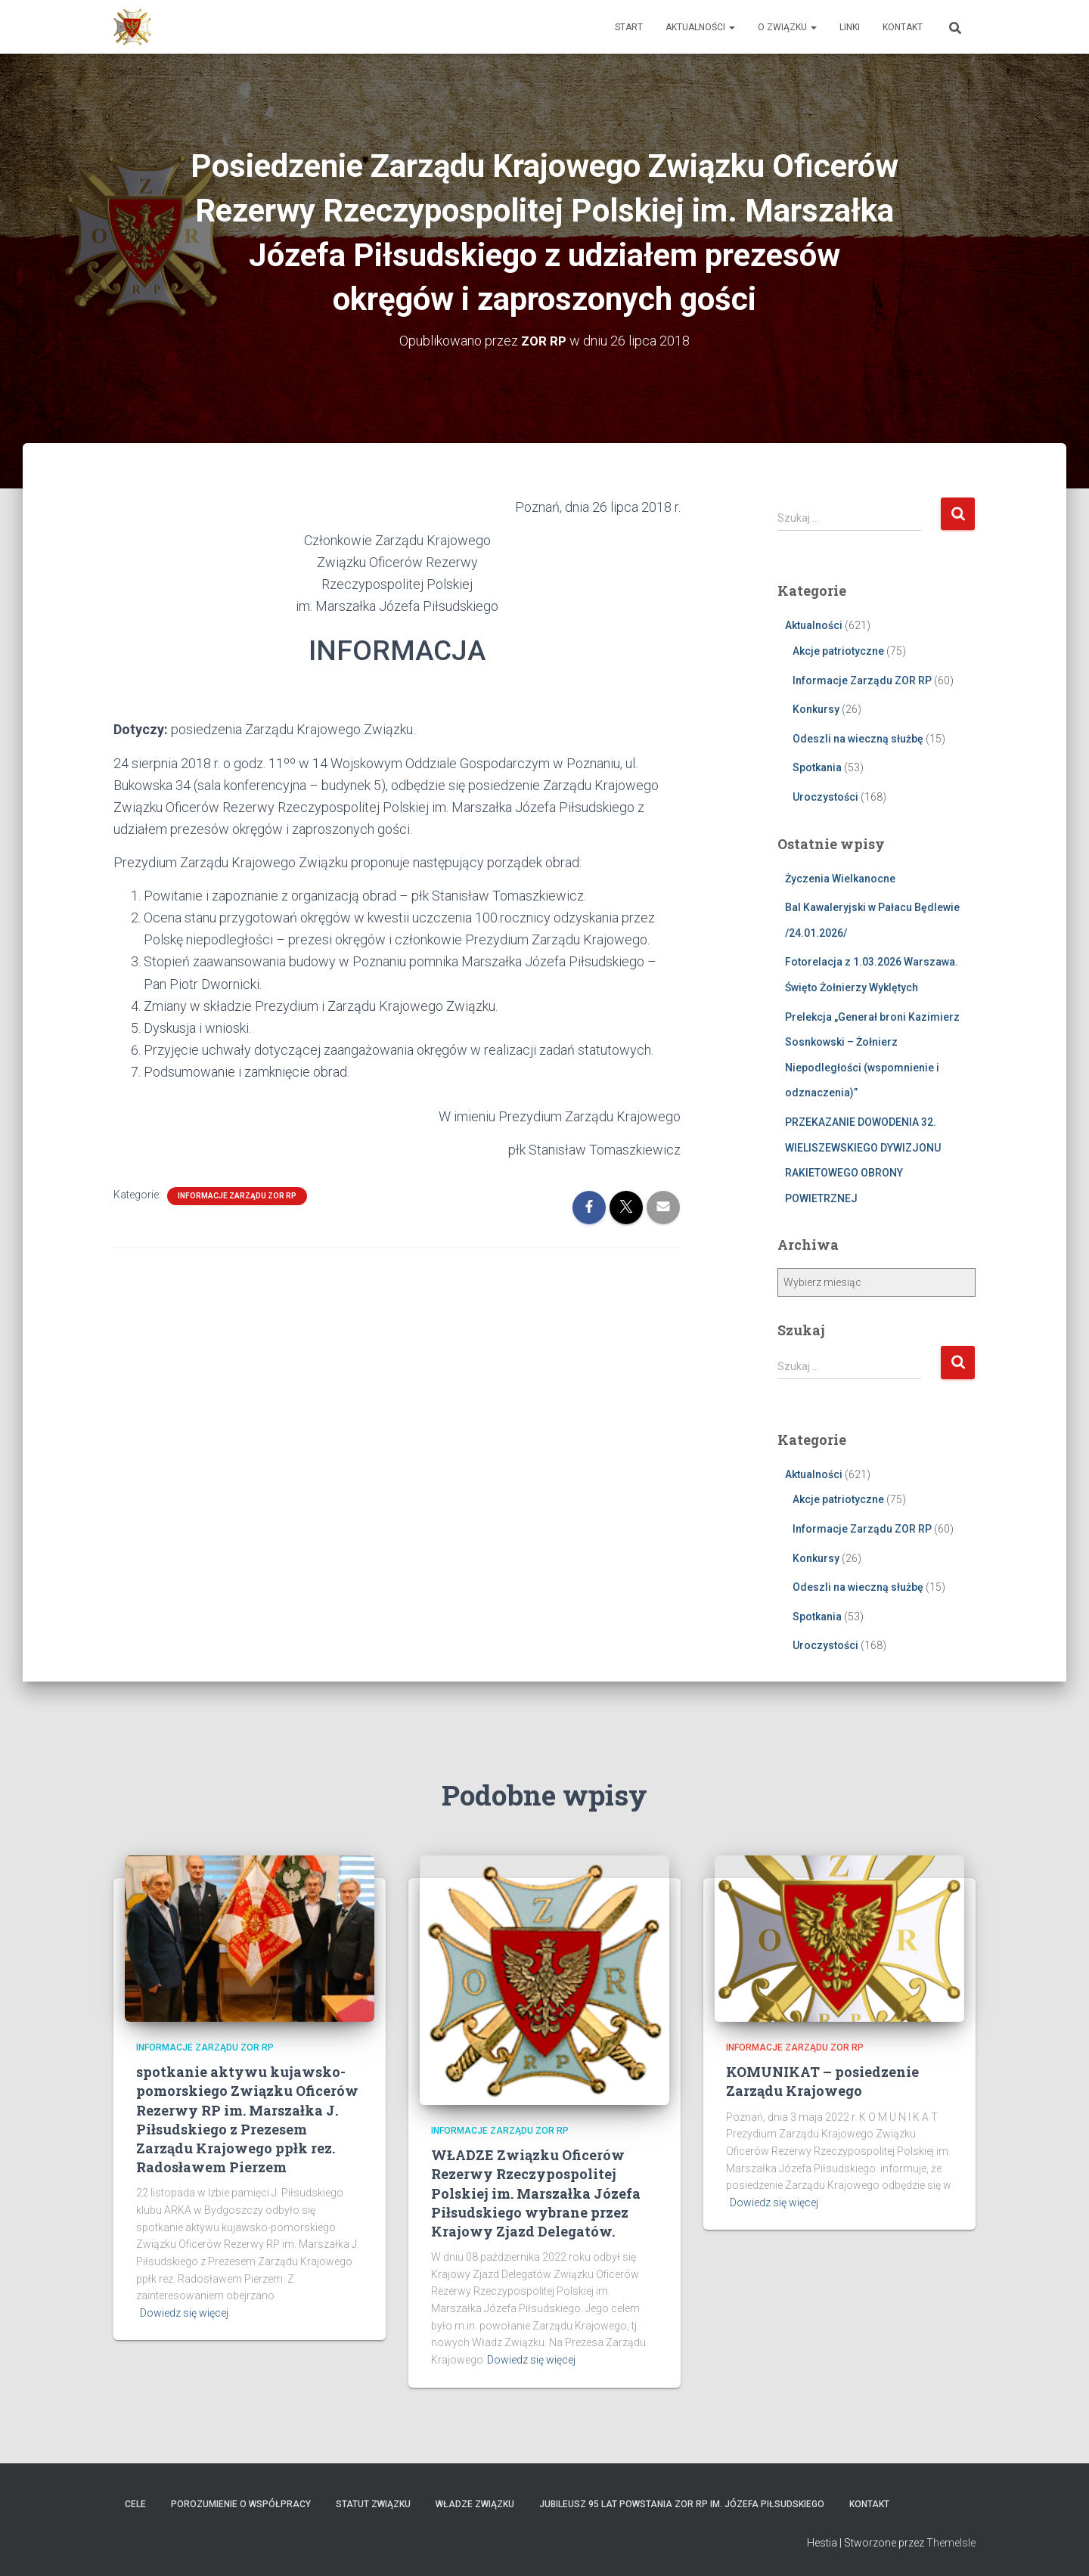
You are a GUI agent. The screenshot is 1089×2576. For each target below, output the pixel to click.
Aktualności (700, 27)
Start (629, 27)
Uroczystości (825, 796)
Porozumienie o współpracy (241, 2503)
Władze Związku (475, 2503)
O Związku (787, 27)
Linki (849, 27)
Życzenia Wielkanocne (840, 878)
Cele (135, 2503)
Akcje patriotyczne (838, 650)
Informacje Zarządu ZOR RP (237, 1196)
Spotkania (817, 767)
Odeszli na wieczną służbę (858, 738)
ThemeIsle (951, 2542)
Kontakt (903, 27)
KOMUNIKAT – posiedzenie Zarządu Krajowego (822, 2081)
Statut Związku (373, 2503)
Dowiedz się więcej (184, 2312)
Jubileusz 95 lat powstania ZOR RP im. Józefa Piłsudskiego (681, 2503)
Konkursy (816, 709)
